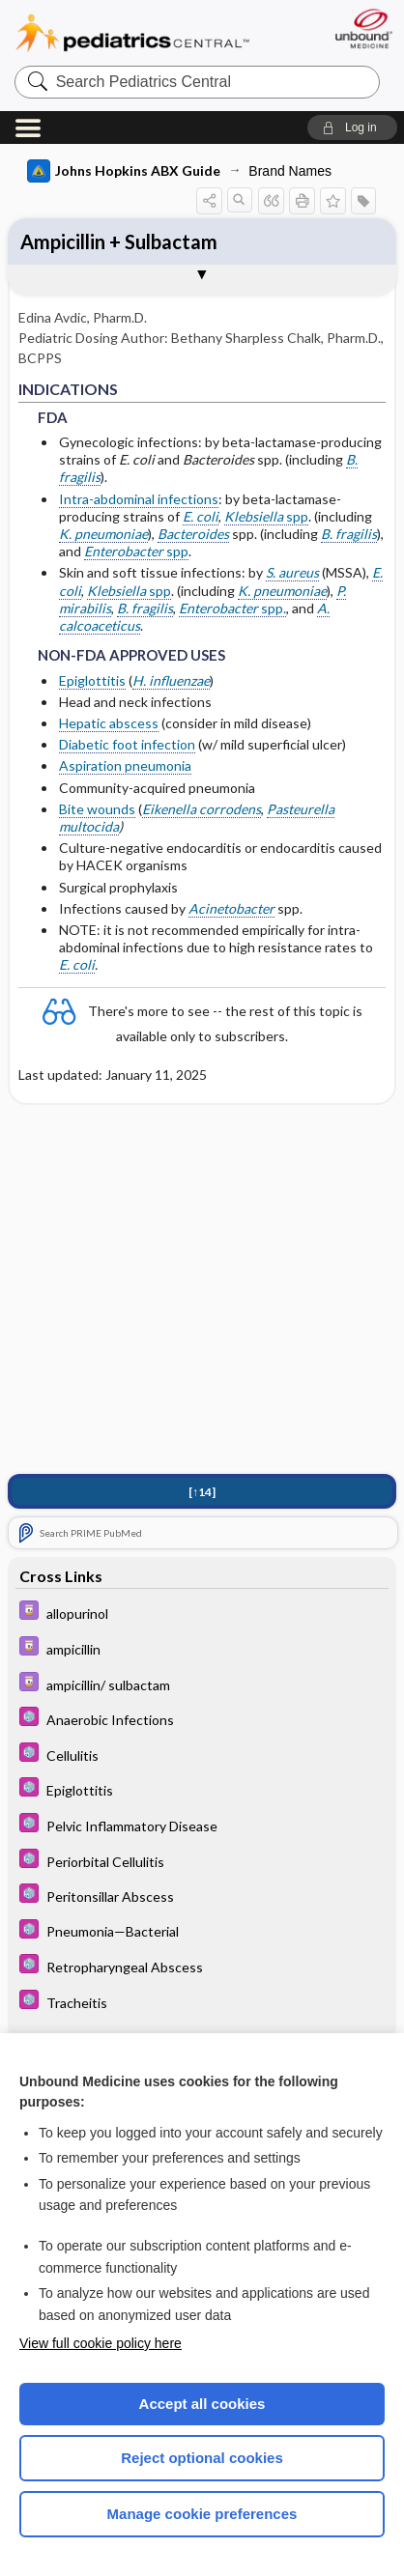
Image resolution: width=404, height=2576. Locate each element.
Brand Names (290, 171)
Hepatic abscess (109, 723)
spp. (232, 608)
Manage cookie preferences (202, 2513)
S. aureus (292, 572)
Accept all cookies (202, 2403)
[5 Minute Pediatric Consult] (201, 1721)
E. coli (200, 516)
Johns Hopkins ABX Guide (123, 171)
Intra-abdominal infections (138, 499)
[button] (352, 127)
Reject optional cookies (202, 2457)
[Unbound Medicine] (363, 28)
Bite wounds (97, 809)
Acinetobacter (231, 908)
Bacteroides (193, 533)
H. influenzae (171, 680)
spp (266, 516)
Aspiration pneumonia (125, 765)
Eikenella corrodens (201, 809)
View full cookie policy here (100, 2343)
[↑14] (202, 1493)
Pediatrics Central (132, 33)
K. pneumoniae (103, 533)
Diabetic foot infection (127, 744)
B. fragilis (145, 608)
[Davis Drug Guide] (201, 1614)
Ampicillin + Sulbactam (118, 241)
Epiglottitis (92, 680)
